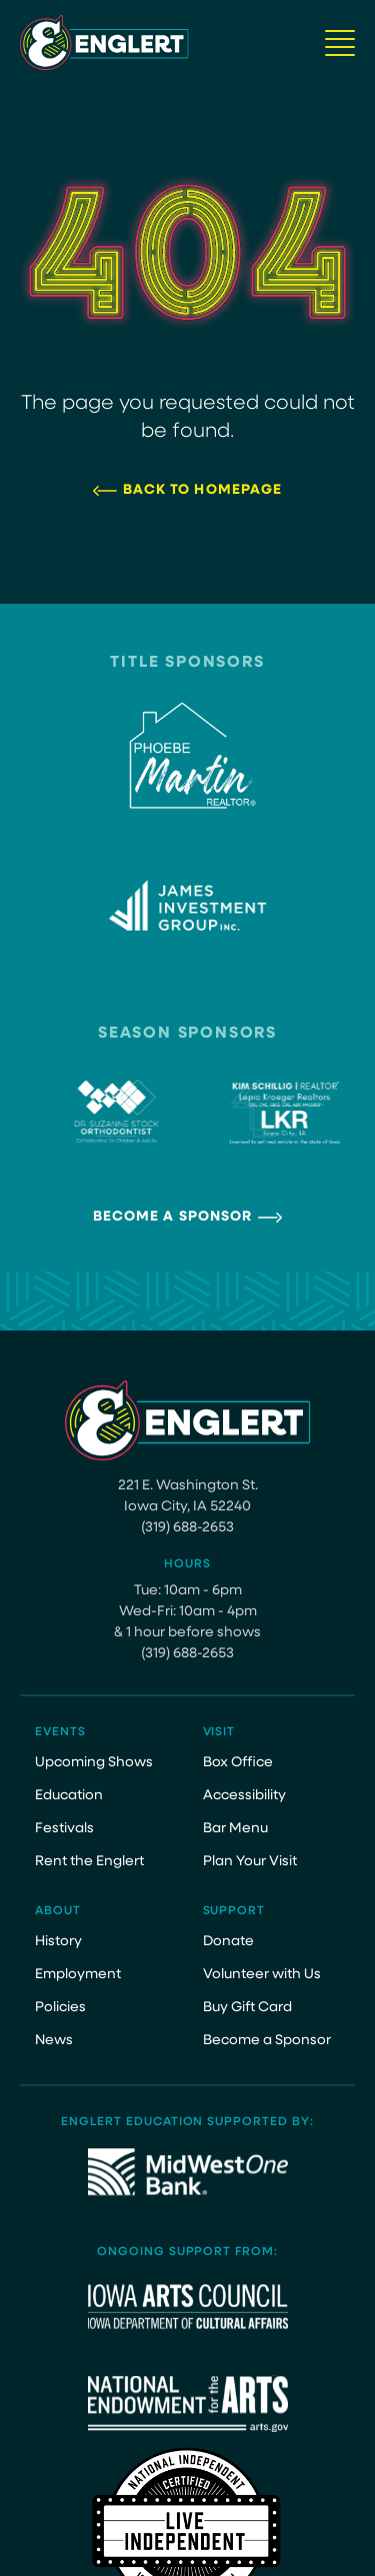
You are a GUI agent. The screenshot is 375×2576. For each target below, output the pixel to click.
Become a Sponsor (173, 1217)
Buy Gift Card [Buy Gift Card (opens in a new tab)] (247, 2007)
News (54, 2040)
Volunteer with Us (262, 1974)
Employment (78, 1974)
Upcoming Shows (94, 1762)
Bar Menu (235, 1828)
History (58, 1941)
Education (69, 1795)
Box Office (238, 1762)
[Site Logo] (104, 42)
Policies (60, 2007)
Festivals (64, 1828)
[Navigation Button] (340, 43)
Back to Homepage (203, 490)
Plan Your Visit (250, 1861)
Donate (228, 1941)
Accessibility (244, 1795)
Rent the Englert (89, 1861)
